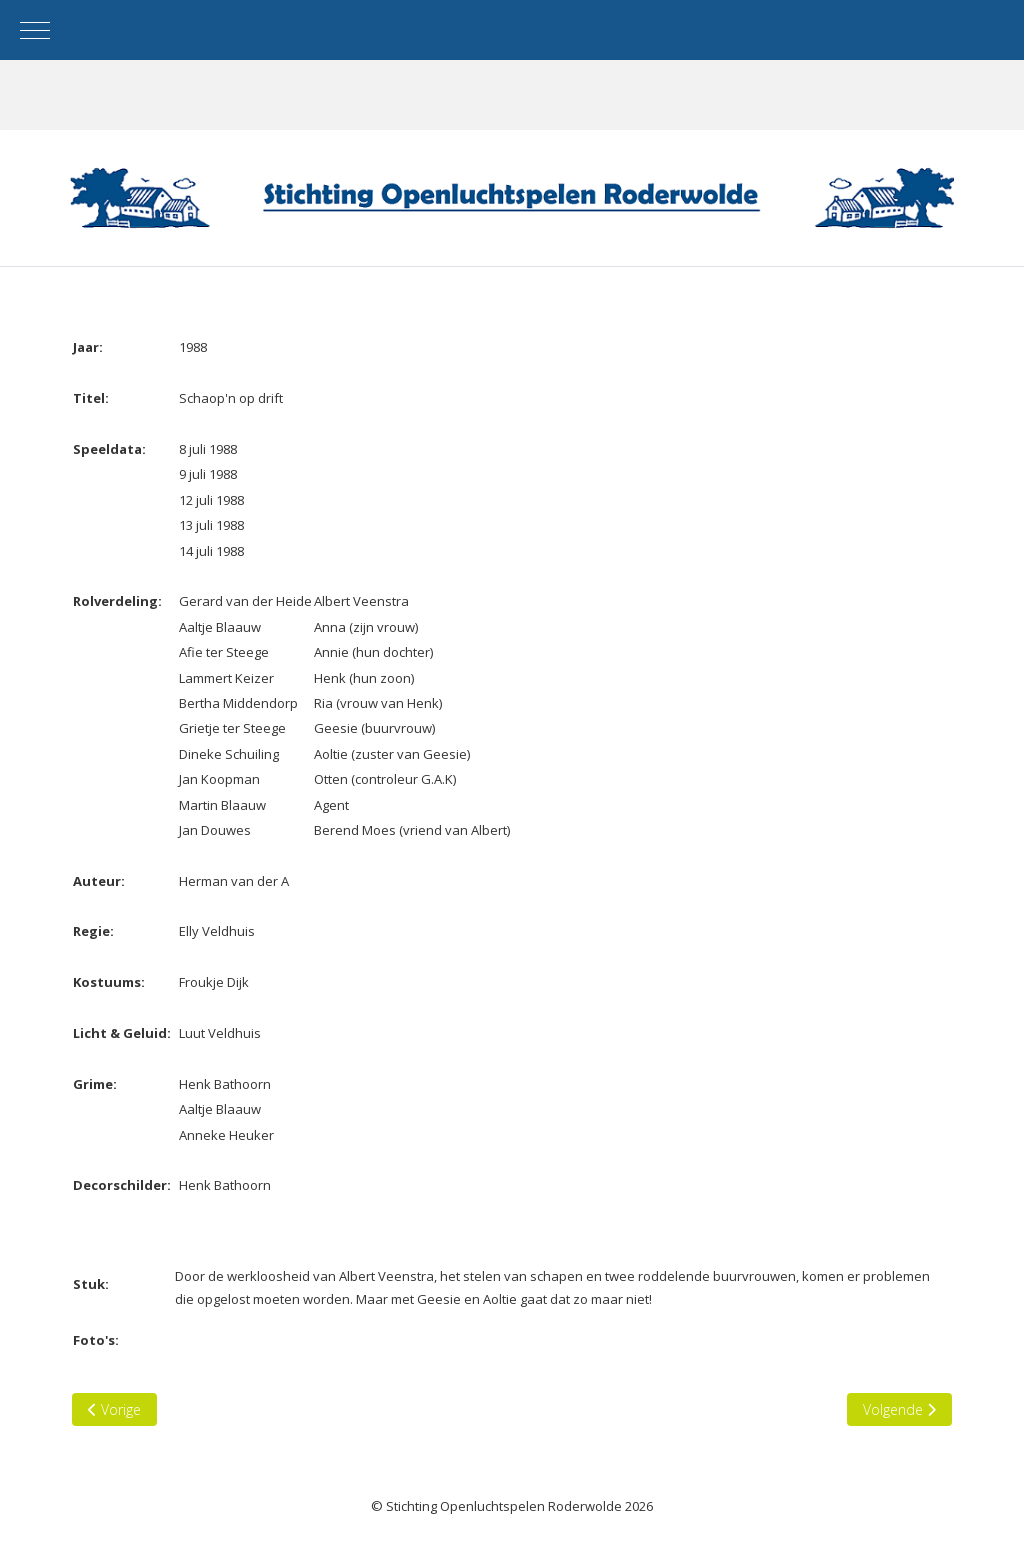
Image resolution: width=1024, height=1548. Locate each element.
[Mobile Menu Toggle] (35, 30)
